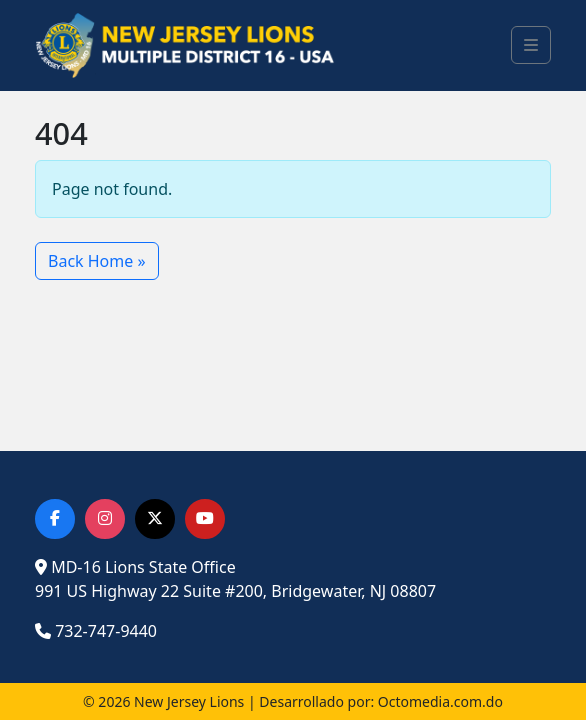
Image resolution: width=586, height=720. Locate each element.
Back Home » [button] (97, 261)
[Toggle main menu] (531, 45)
